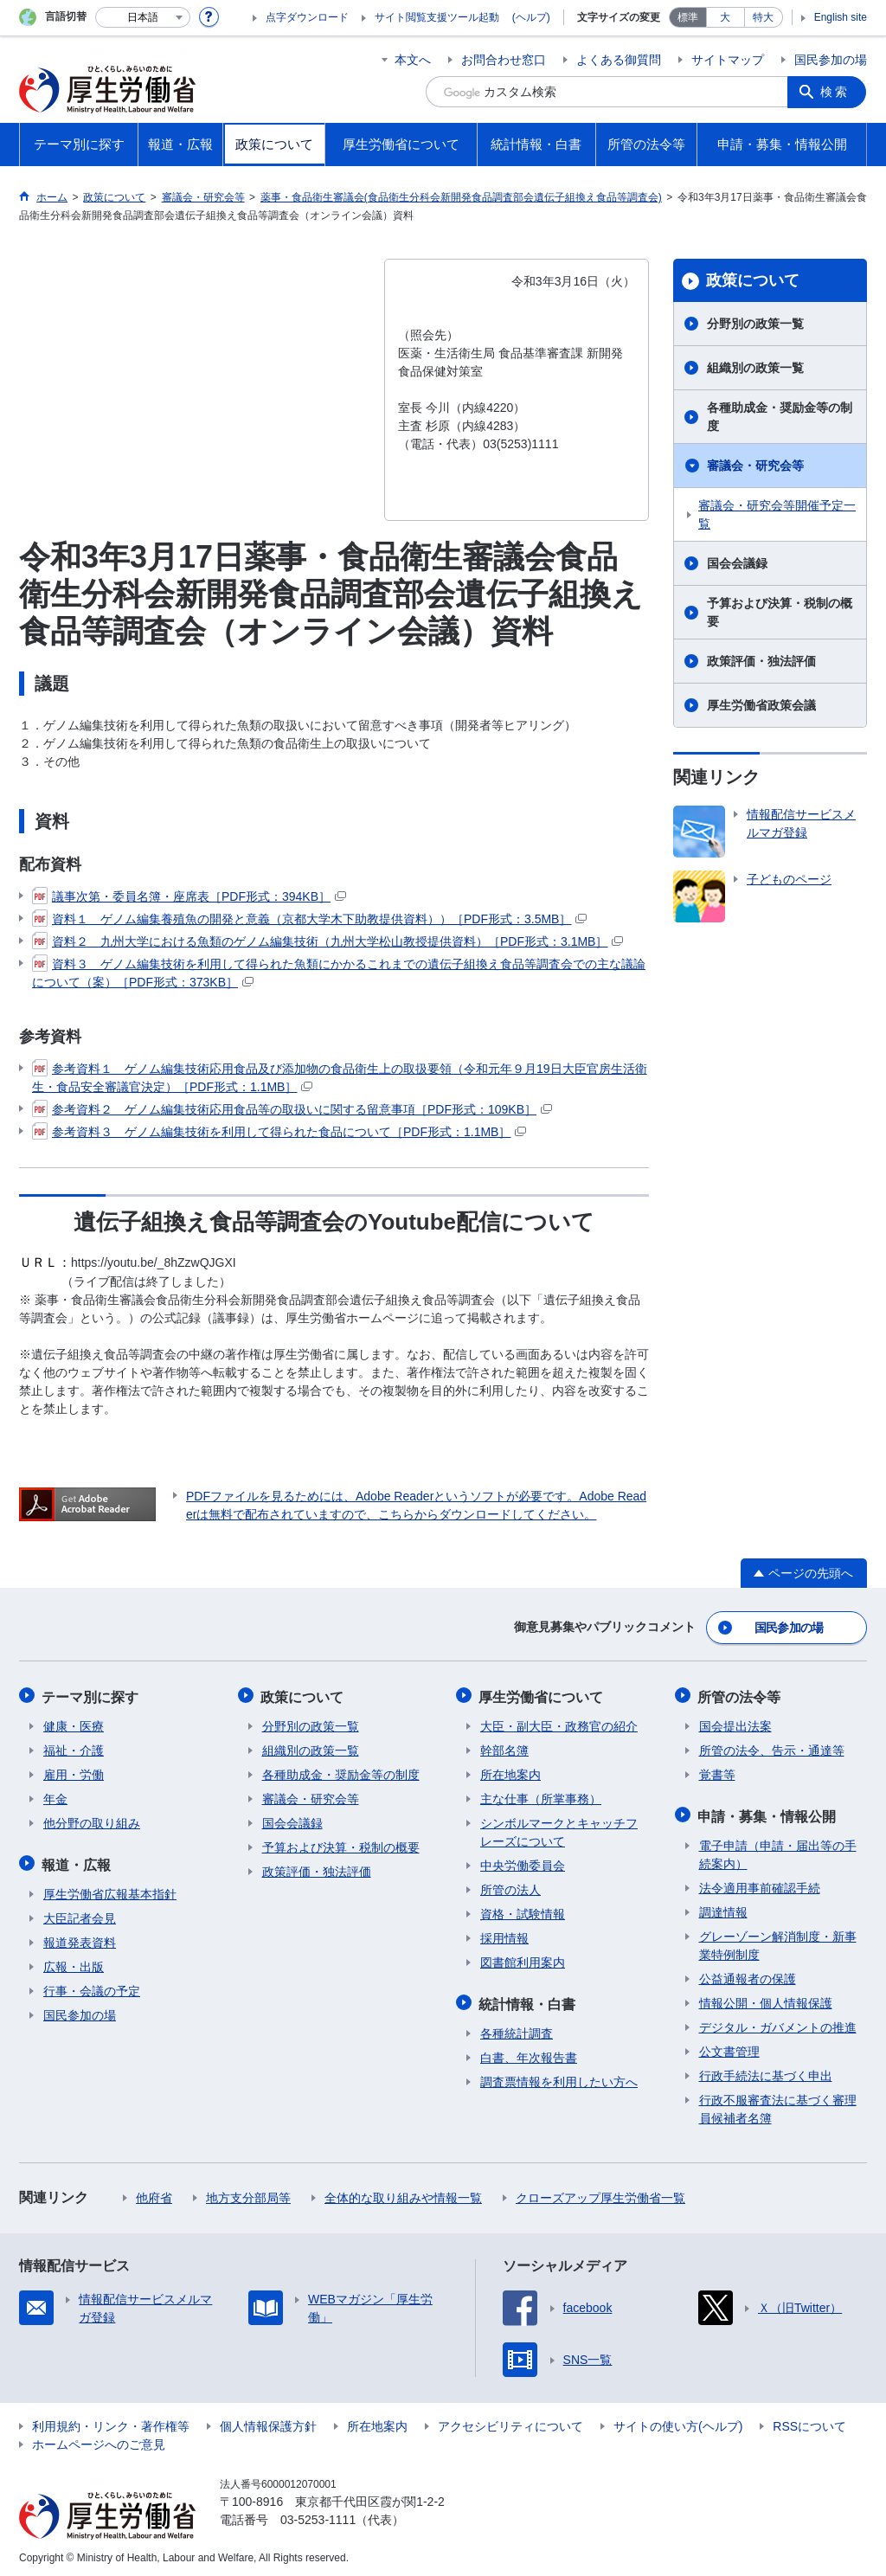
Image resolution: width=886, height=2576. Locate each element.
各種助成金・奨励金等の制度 (779, 417)
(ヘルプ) (531, 17)
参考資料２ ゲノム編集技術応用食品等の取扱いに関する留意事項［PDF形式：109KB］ (292, 1109)
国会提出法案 (735, 1724)
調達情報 (723, 1908)
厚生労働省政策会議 (761, 705)
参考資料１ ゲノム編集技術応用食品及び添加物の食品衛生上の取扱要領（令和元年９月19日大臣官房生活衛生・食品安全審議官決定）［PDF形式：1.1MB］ (339, 1077)
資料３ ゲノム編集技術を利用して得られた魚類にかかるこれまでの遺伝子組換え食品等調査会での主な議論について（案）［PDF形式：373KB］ (338, 972)
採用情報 (504, 1936)
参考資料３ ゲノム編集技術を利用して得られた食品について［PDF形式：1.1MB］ (279, 1131)
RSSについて (809, 2422)
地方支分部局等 (248, 2193)
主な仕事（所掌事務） (540, 1796)
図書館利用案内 (522, 1960)
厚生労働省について (542, 1694)
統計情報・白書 (528, 2000)
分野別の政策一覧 (755, 324)
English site (840, 17)
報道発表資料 (79, 1938)
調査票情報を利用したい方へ (559, 2078)
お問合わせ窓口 (503, 60)
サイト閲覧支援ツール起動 (437, 17)
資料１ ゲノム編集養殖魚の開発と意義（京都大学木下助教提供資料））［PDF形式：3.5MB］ (309, 919)
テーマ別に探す (91, 1694)
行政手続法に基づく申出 (765, 2071)
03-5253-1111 (318, 2515)
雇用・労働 (73, 1772)
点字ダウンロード (307, 17)
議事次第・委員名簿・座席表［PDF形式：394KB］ (189, 896)
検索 (836, 92)
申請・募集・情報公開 (768, 1812)
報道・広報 (77, 1860)
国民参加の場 (830, 60)
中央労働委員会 (522, 1863)
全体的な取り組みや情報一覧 (403, 2193)
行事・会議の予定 (91, 1987)
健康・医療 (73, 1724)
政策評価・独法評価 (761, 661)
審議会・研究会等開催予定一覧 (777, 514)
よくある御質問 (618, 60)
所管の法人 (510, 1887)
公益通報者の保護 (747, 1975)
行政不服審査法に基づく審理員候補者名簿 (778, 2105)
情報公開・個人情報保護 (765, 1999)
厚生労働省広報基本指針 (110, 1890)
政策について (752, 280)
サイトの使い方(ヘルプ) (677, 2422)
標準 (687, 17)
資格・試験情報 (522, 1911)
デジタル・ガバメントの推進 (778, 2023)
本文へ (413, 60)
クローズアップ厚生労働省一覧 (600, 2193)
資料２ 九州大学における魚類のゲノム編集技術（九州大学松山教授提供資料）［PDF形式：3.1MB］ (327, 941)
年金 (55, 1796)
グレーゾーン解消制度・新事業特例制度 (778, 1941)
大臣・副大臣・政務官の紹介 (559, 1724)
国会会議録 (737, 563)
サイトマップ (727, 60)
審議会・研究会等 (755, 465)
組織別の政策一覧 (755, 368)
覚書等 (717, 1772)
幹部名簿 (504, 1748)
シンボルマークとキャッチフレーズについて (559, 1830)
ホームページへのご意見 (98, 2440)
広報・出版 (73, 1962)
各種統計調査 (516, 2029)
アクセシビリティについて (510, 2422)
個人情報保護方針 (268, 2422)
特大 (763, 17)
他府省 (154, 2193)
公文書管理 (729, 2047)
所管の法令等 (740, 1694)
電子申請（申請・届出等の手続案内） (778, 1850)
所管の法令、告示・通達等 (771, 1748)
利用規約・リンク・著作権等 (110, 2422)
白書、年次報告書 (528, 2053)
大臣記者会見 (79, 1914)
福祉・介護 (73, 1748)
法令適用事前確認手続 (759, 1884)
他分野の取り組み (91, 1821)
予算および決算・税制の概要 (779, 612)
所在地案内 (510, 1772)
